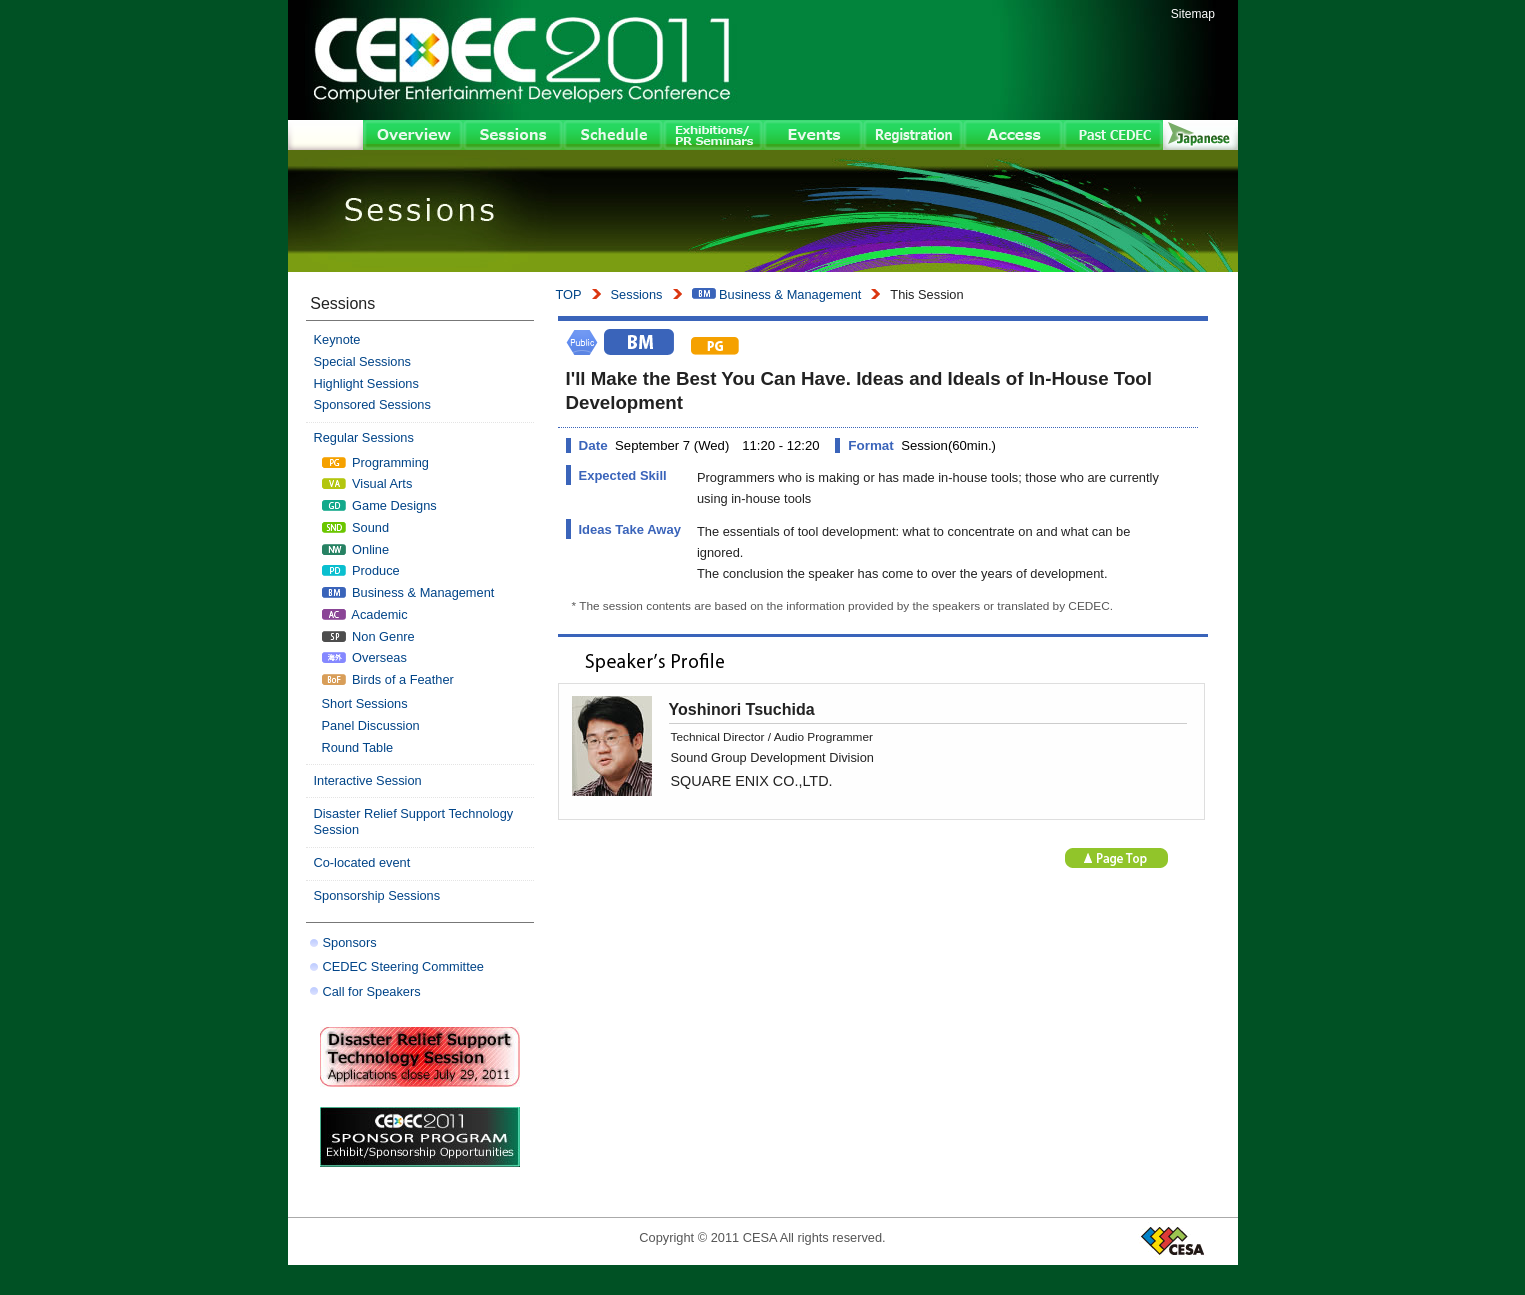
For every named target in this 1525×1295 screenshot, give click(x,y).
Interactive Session (368, 780)
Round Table (358, 747)
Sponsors (350, 942)
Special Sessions (362, 361)
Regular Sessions (364, 437)
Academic (365, 614)
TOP (569, 294)
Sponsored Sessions (372, 404)
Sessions (637, 294)
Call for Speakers (372, 991)
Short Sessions (365, 703)
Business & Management (777, 294)
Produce (361, 570)
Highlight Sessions (366, 383)
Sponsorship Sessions (377, 895)
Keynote (337, 339)
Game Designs (379, 505)
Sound (356, 527)
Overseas (364, 657)
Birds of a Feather (388, 679)
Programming (375, 462)
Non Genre (368, 636)
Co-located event (362, 862)
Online (356, 549)
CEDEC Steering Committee (403, 966)
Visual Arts (367, 483)
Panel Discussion (371, 725)
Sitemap (1193, 14)
